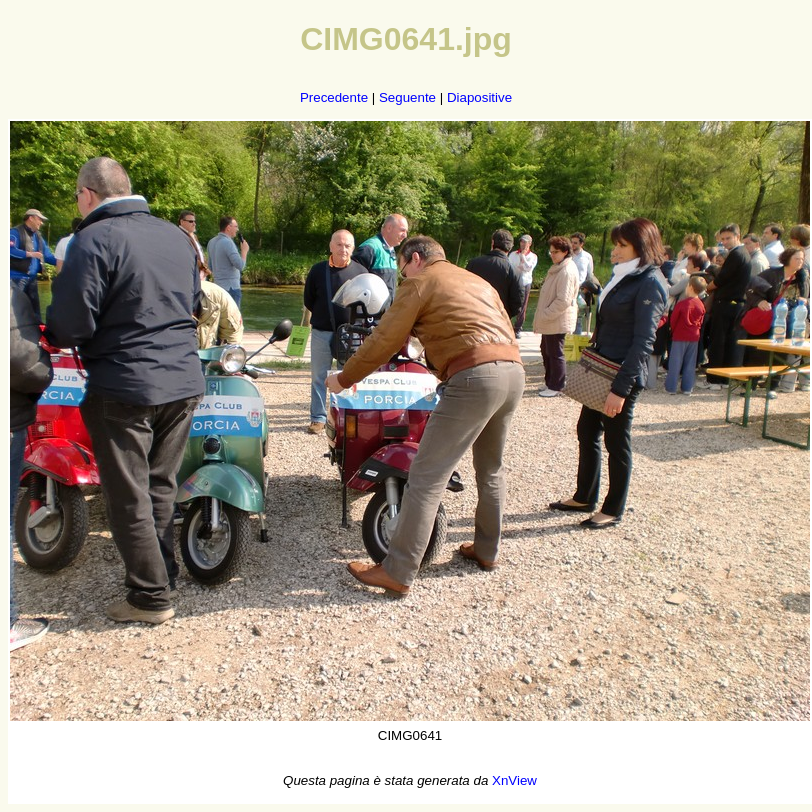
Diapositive (479, 97)
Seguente (407, 97)
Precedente (334, 97)
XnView (514, 780)
